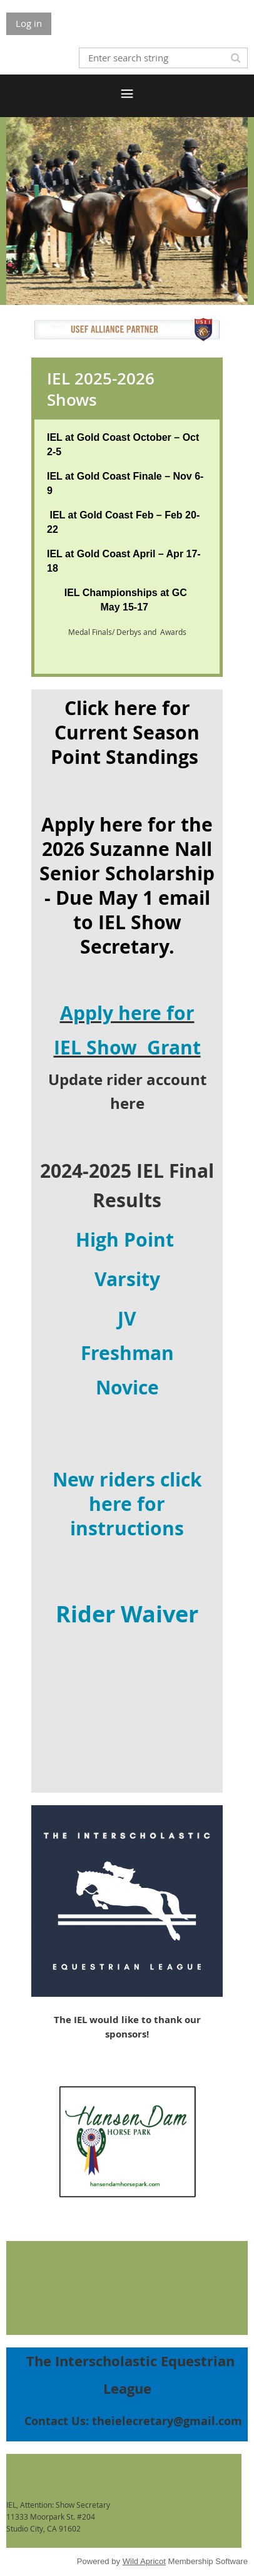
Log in (29, 23)
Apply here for (127, 1013)
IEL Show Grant (127, 1047)
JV (127, 1318)
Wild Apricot (144, 2561)
